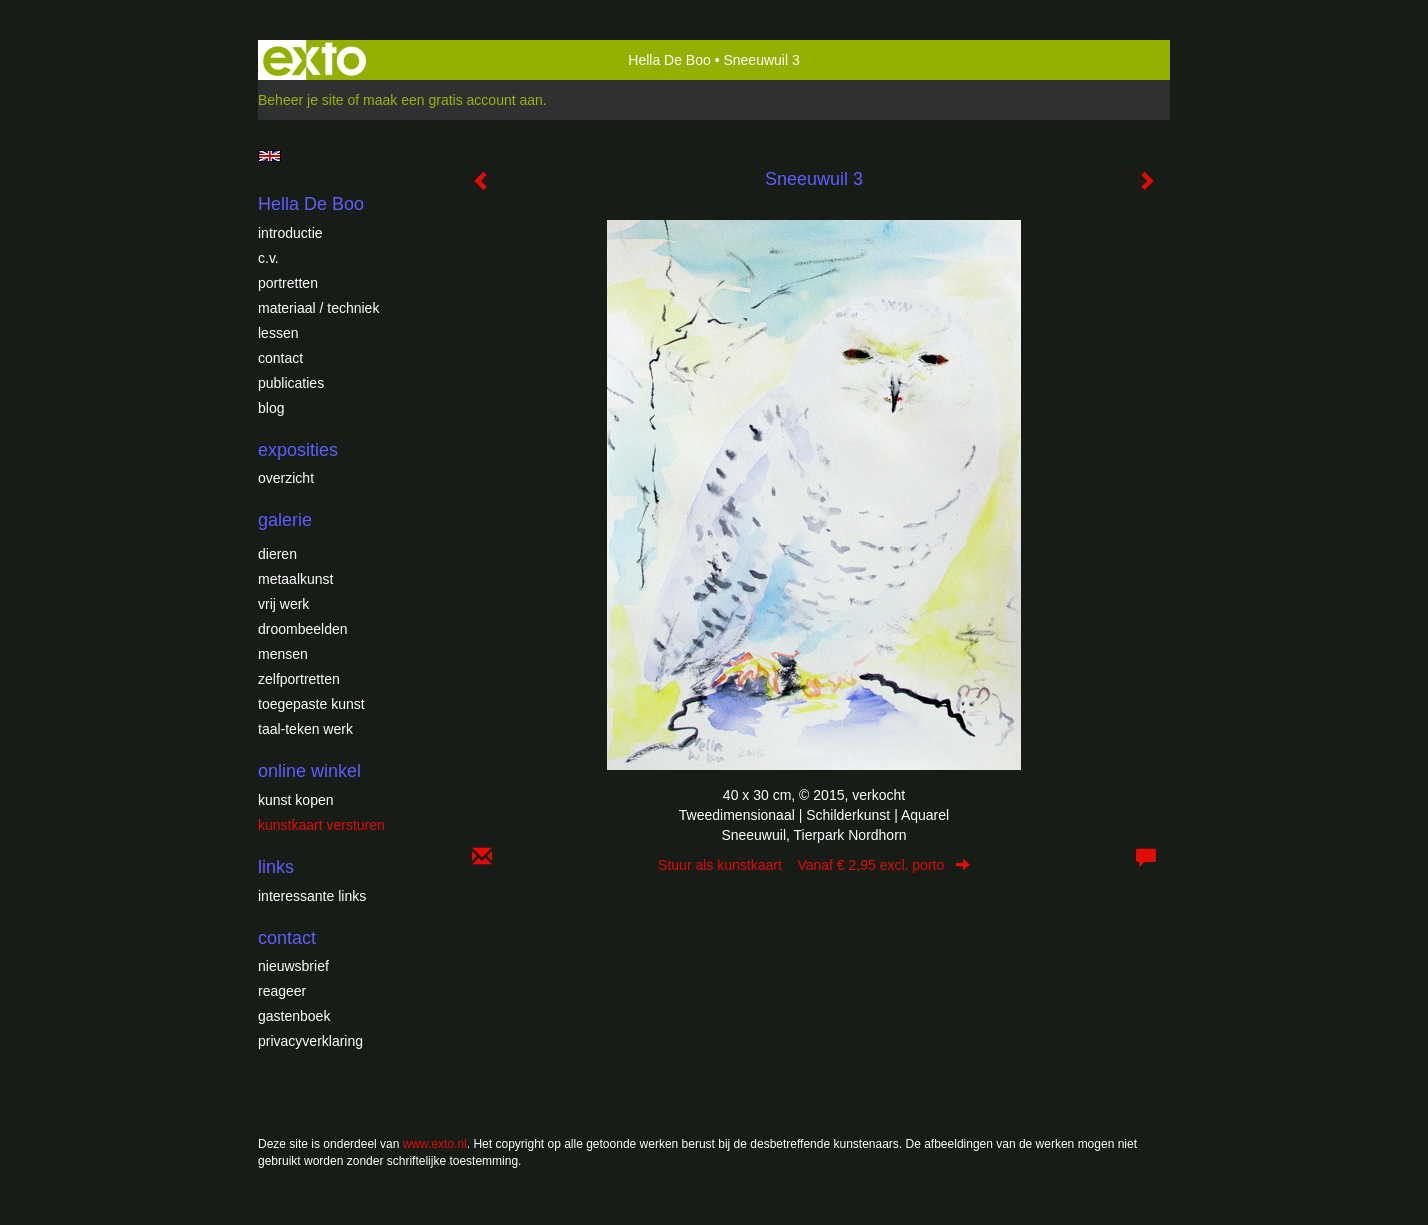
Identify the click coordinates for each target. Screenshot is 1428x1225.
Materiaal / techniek (318, 308)
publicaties (291, 383)
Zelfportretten (299, 679)
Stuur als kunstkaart (814, 865)
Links (276, 867)
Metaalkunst (295, 579)
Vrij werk (283, 604)
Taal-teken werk (305, 729)
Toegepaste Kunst (311, 704)
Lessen (278, 333)
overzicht (286, 478)
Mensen (283, 654)
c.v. (268, 258)
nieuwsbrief (293, 966)
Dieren (277, 554)
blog (271, 408)
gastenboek (294, 1016)
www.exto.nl (435, 1144)
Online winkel (309, 771)
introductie (290, 233)
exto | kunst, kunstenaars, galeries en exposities (314, 60)
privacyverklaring (310, 1041)
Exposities (298, 450)
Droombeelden (303, 629)
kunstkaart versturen (321, 825)
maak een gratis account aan (453, 100)
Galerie (285, 520)
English (269, 156)
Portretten (288, 283)
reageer (282, 991)
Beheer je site (301, 100)
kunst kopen (296, 800)
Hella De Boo (669, 60)
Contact (280, 358)
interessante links (312, 896)
